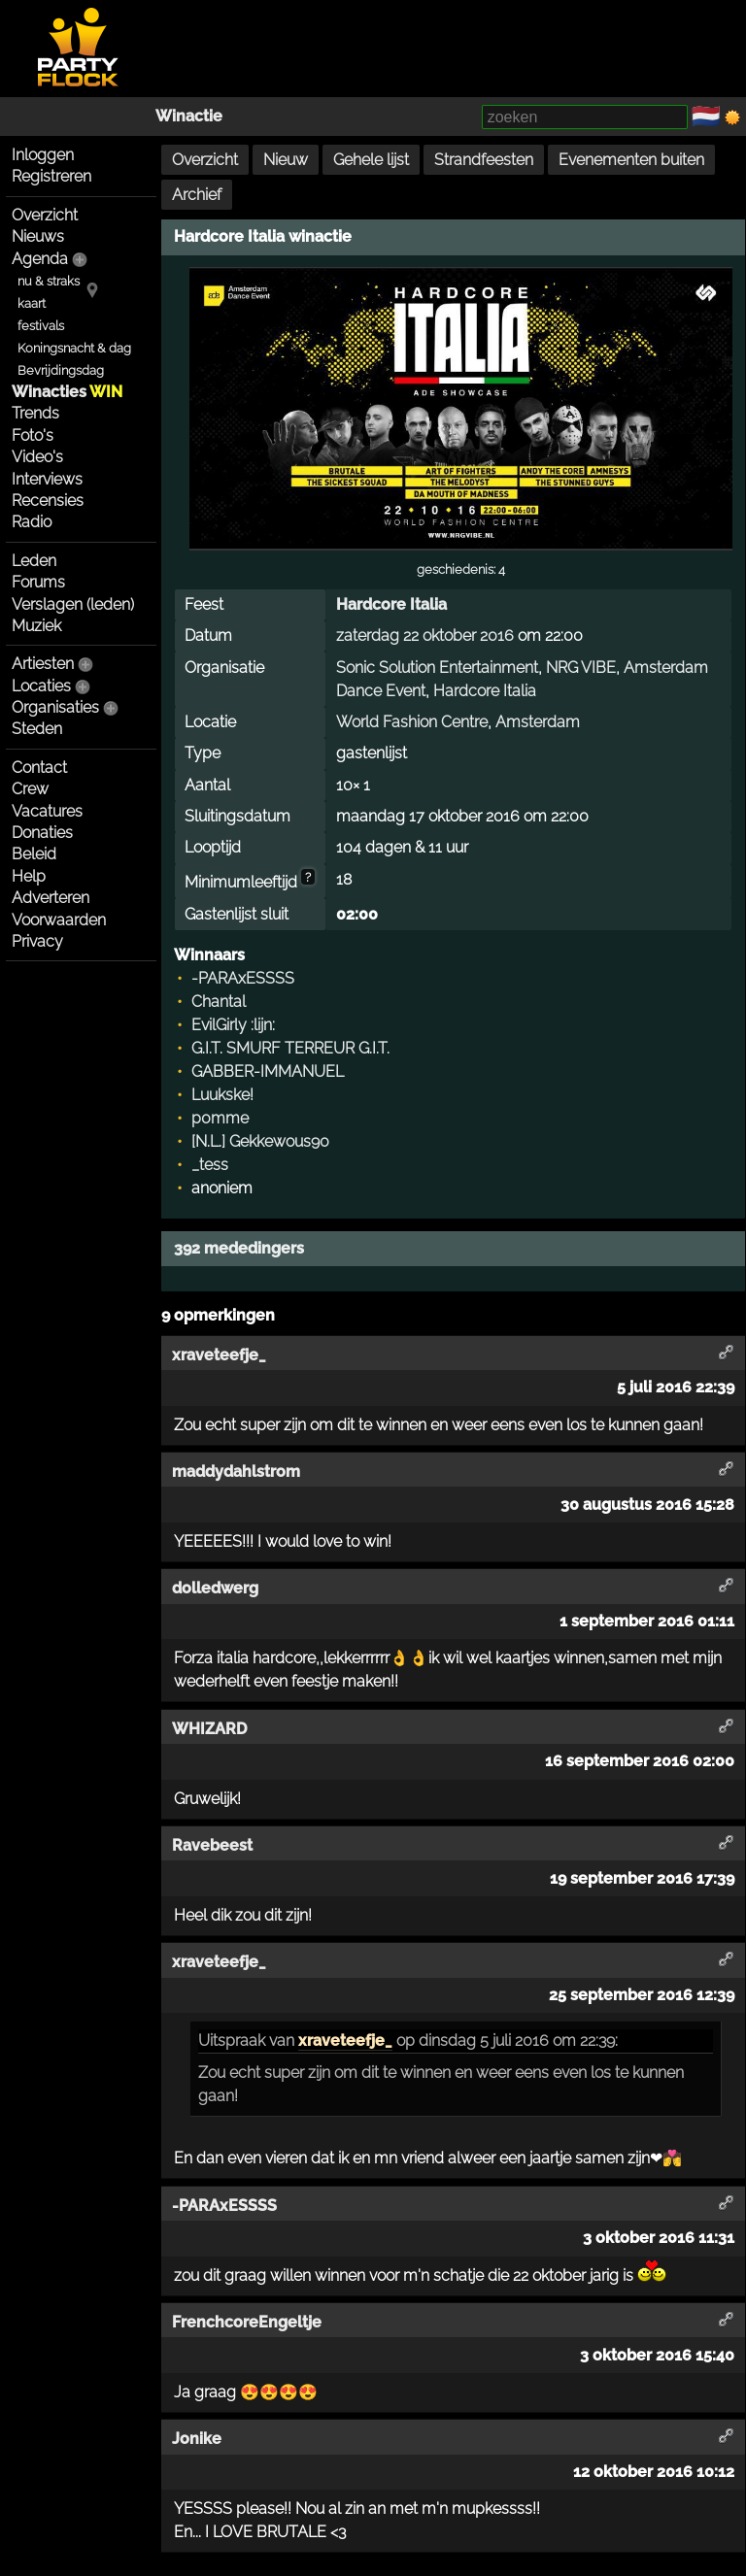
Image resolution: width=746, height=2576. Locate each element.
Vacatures (47, 811)
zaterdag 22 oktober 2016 (425, 635)
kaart (31, 303)
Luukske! (222, 1095)
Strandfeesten (483, 160)
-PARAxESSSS (242, 978)
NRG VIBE (581, 667)
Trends (35, 413)
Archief (196, 194)
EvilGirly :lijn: (233, 1025)
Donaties (42, 832)
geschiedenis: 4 (461, 569)
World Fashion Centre (412, 722)
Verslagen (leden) (73, 604)
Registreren (51, 176)
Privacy (37, 941)
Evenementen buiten (631, 160)
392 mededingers (239, 1248)
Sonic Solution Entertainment (437, 667)
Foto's (32, 435)
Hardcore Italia (391, 604)
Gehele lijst (371, 160)
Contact (39, 767)
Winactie (188, 116)
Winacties (67, 392)
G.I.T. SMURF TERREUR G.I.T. (290, 1048)
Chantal (218, 1001)
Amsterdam (537, 722)
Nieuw (285, 160)
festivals (40, 325)
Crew (30, 789)
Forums (38, 582)
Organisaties (55, 707)
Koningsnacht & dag (74, 348)
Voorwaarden (59, 920)
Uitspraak (231, 2040)
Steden (37, 728)
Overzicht (45, 215)
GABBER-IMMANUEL (267, 1071)
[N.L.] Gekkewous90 (260, 1141)
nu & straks (48, 281)
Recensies (48, 500)
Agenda (40, 259)
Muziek (36, 626)
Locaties (41, 686)
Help (29, 876)
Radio (31, 522)
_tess (209, 1164)
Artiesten (43, 663)
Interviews (47, 479)
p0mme (220, 1118)
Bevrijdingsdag (60, 370)
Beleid (34, 854)
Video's (37, 457)
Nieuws (38, 236)
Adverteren (50, 897)
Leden (34, 561)
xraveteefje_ (345, 2040)
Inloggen (43, 155)
